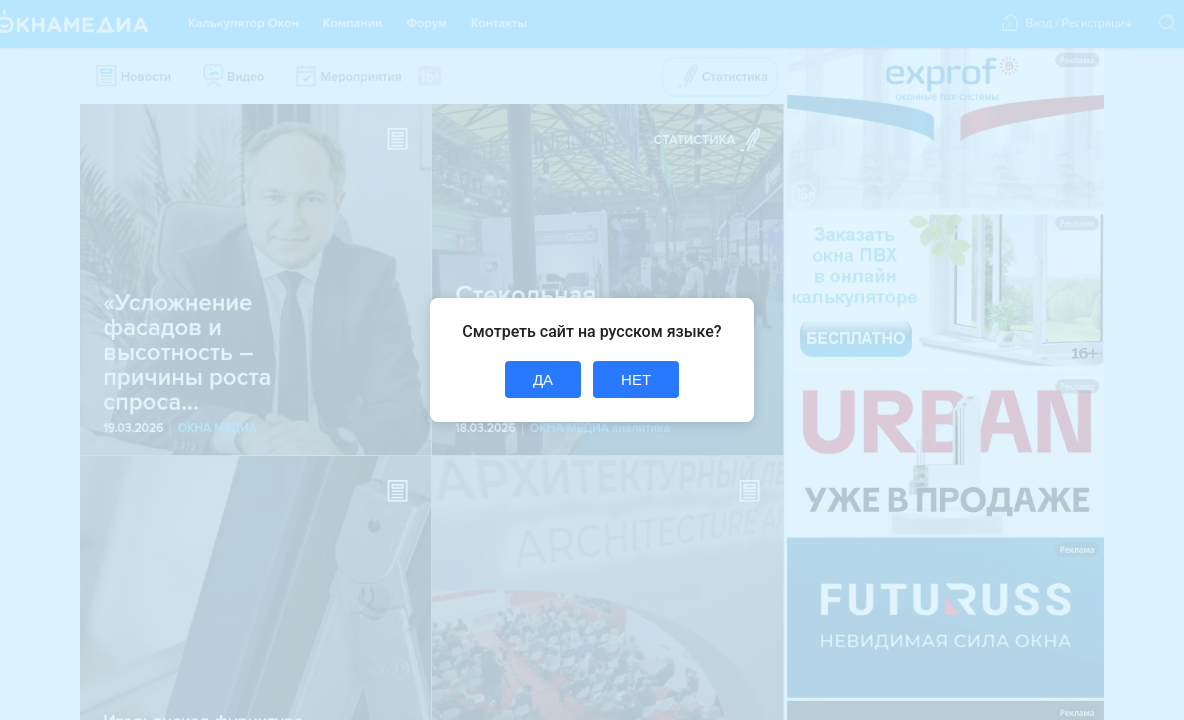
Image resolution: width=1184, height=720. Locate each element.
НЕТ (636, 379)
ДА (543, 379)
